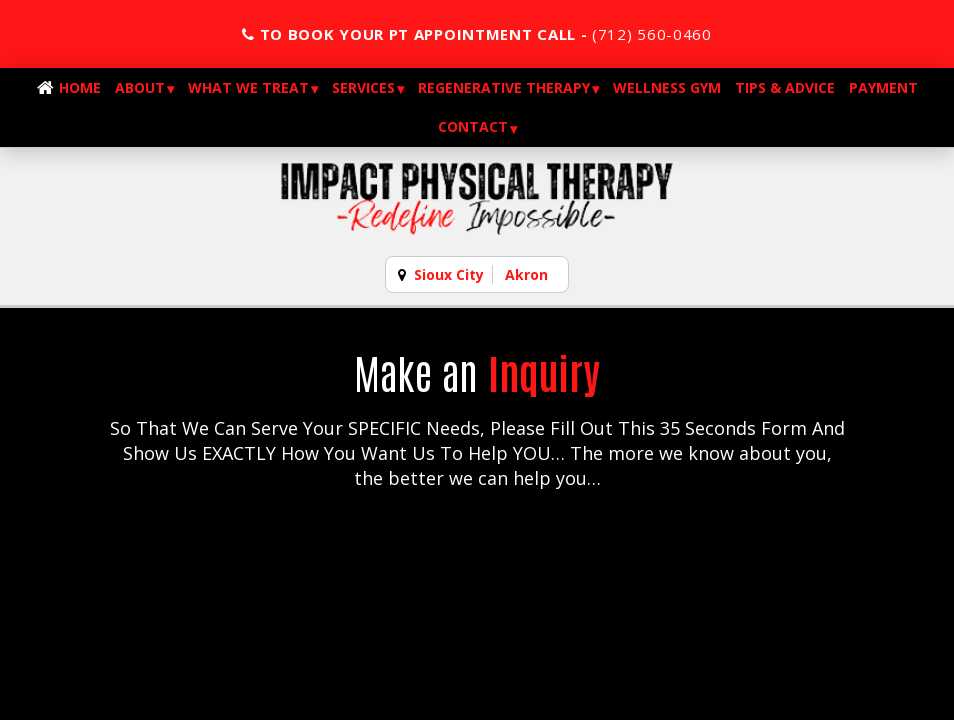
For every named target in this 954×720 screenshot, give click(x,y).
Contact (473, 126)
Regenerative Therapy (504, 87)
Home (80, 87)
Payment (883, 87)
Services (363, 87)
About (140, 87)
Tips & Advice (785, 87)
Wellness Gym (667, 87)
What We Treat (248, 87)
